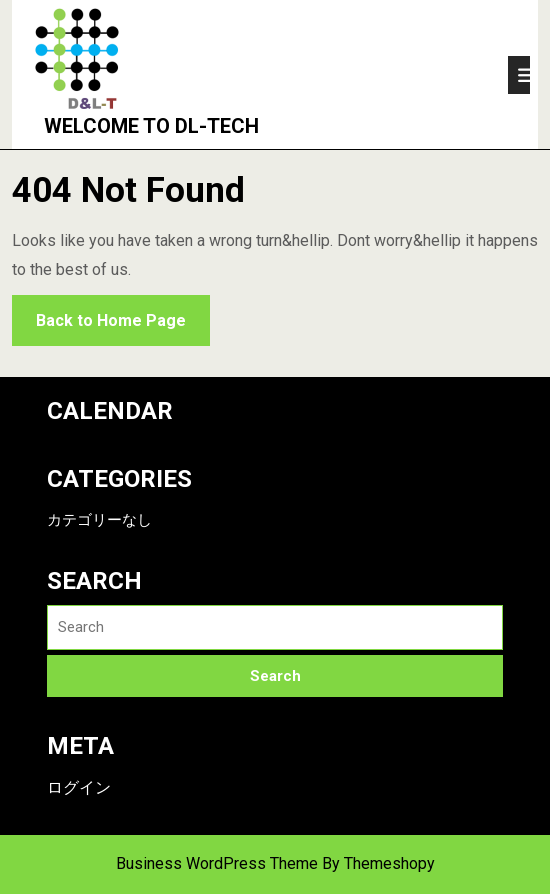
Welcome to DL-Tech (141, 126)
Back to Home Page (99, 312)
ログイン (79, 787)
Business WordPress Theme (217, 863)
